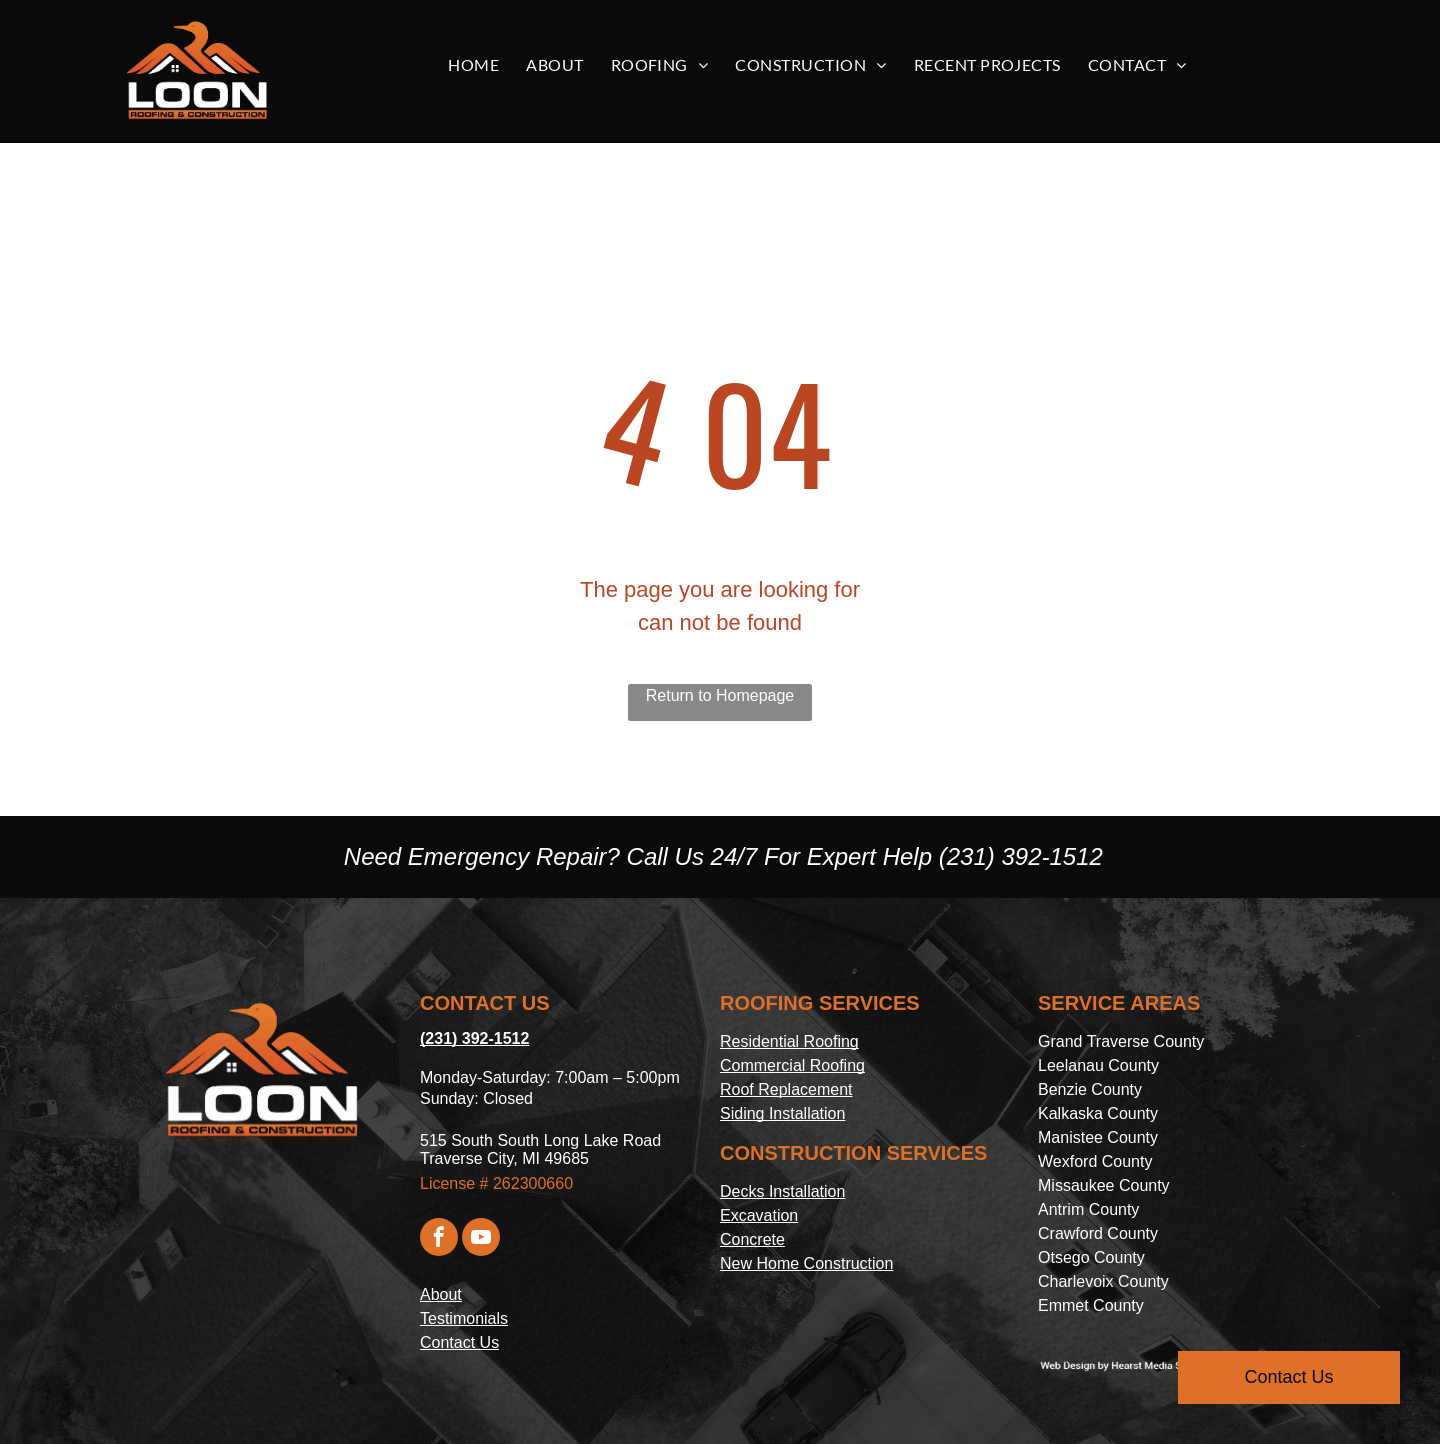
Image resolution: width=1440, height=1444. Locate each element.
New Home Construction (806, 1263)
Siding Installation (782, 1113)
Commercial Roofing (792, 1065)
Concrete (752, 1239)
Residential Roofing (789, 1041)
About (441, 1294)
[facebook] (439, 1239)
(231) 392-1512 (1021, 856)
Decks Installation (782, 1191)
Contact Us (459, 1342)
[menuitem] (481, 65)
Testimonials (464, 1318)
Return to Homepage (720, 695)
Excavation (759, 1215)
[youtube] (481, 1239)
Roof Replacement (786, 1089)
